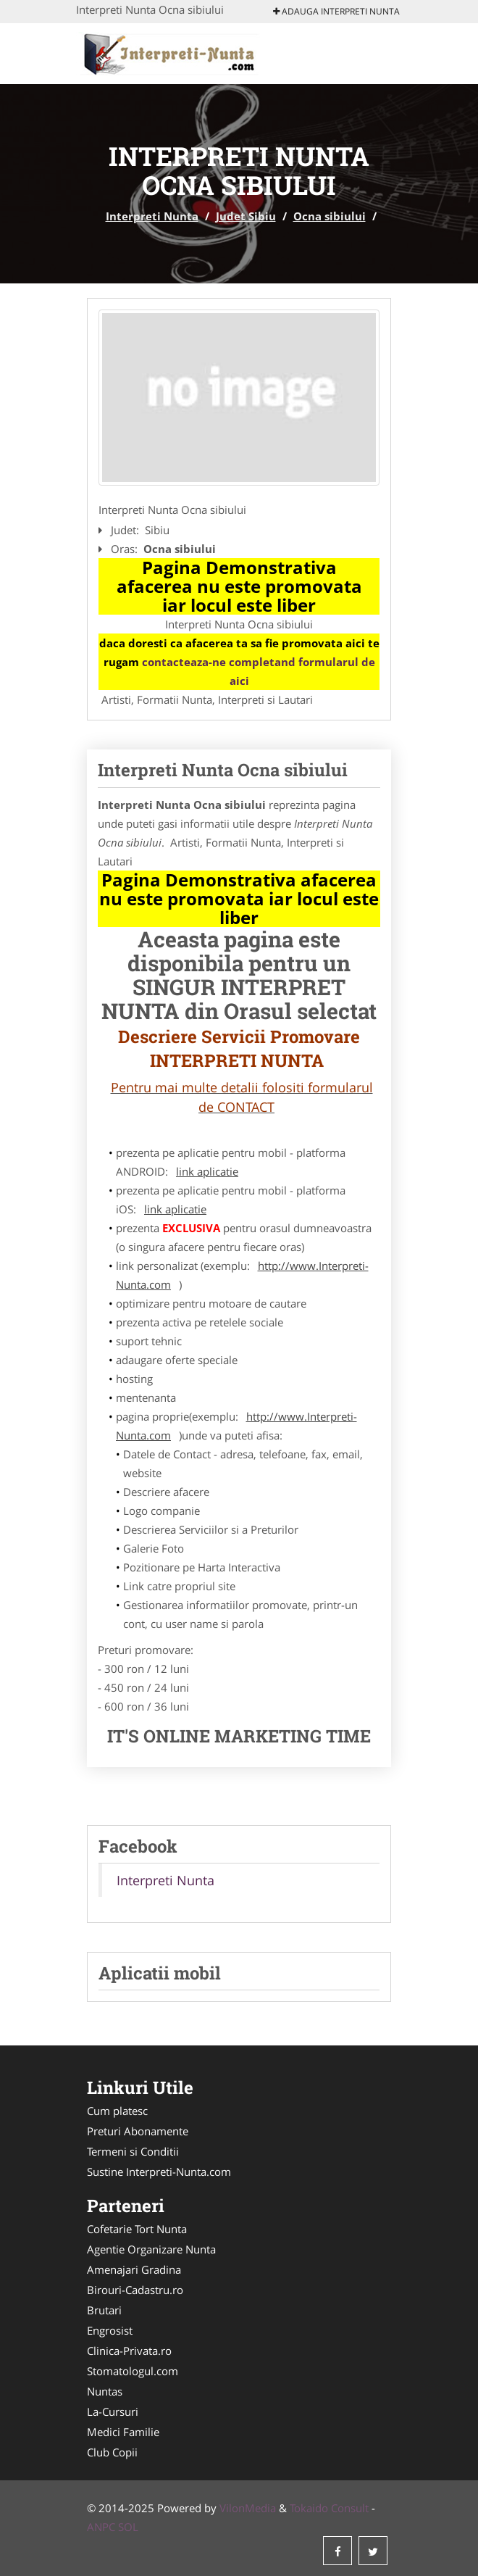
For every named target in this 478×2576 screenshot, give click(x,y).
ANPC (101, 2526)
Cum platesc (117, 2110)
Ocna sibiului (329, 216)
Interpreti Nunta (152, 216)
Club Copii (112, 2452)
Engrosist (110, 2330)
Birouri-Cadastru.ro (135, 2289)
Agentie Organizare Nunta (151, 2249)
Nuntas (104, 2391)
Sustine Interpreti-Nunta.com (159, 2171)
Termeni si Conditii (133, 2151)
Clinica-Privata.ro (129, 2350)
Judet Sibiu (246, 216)
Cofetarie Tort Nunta (137, 2228)
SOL (128, 2526)
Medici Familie (123, 2431)
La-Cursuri (112, 2411)
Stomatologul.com (132, 2370)
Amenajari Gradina (134, 2269)
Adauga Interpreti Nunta (336, 11)
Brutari (104, 2310)
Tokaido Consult (329, 2508)
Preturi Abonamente (137, 2130)
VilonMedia (247, 2508)
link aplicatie (207, 1171)
